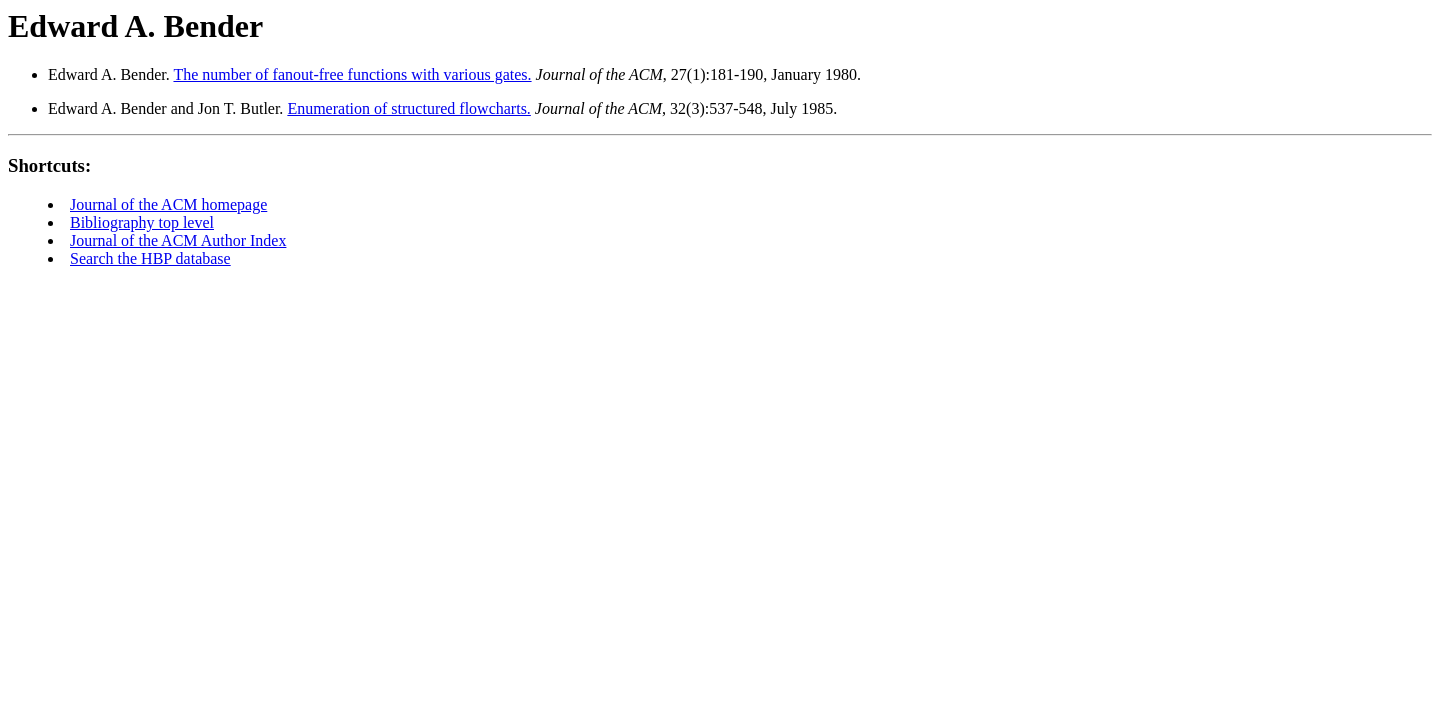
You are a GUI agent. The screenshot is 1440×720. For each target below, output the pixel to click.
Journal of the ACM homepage (168, 204)
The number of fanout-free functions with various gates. (352, 74)
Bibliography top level (142, 222)
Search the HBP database (150, 258)
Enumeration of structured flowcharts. (408, 108)
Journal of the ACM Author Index (178, 240)
